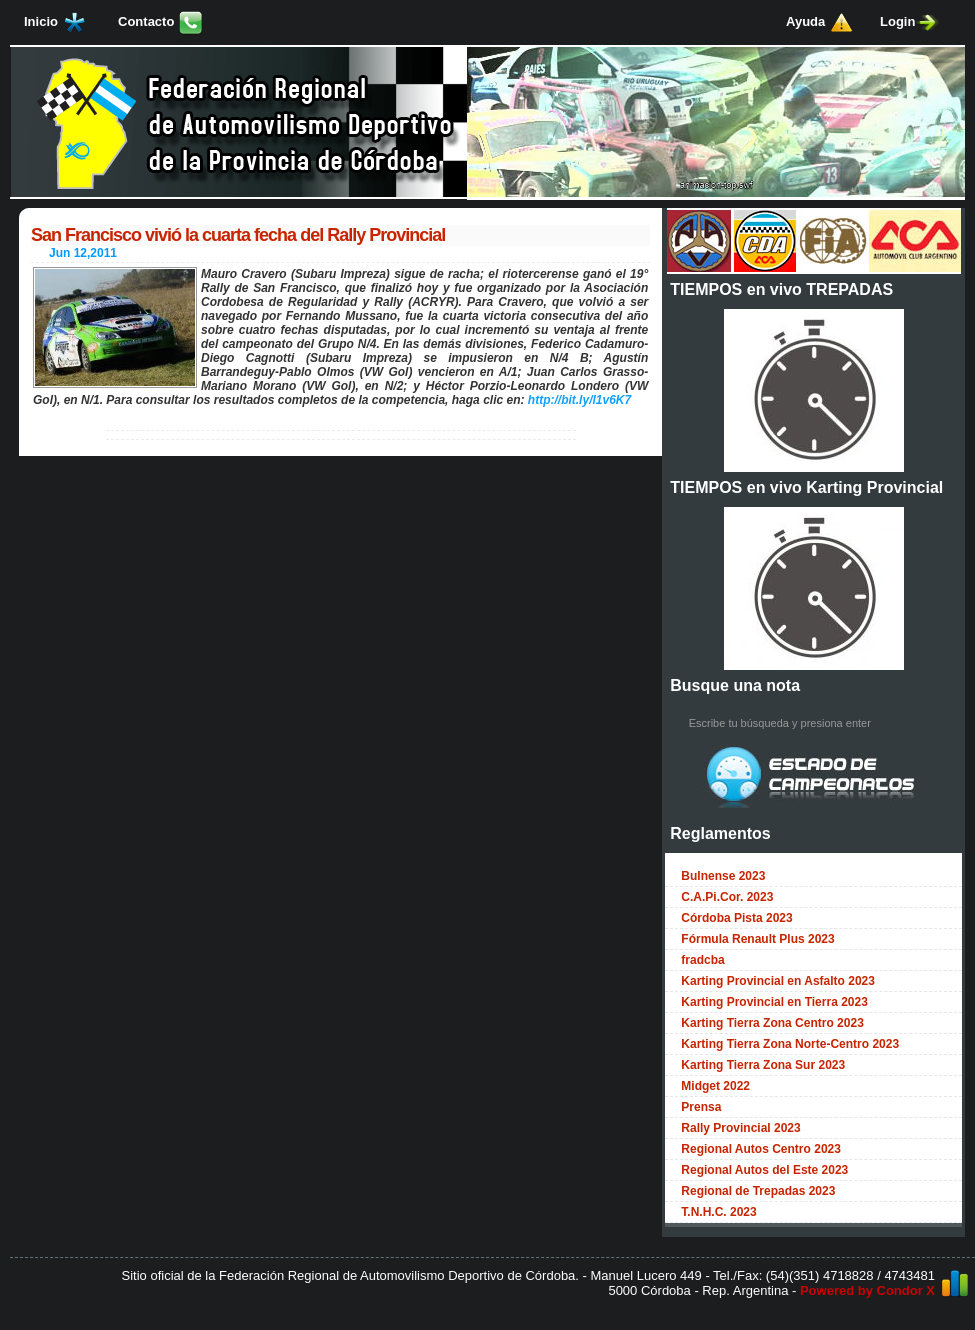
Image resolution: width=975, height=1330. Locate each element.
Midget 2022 (715, 1086)
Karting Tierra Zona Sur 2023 (763, 1065)
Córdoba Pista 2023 (736, 918)
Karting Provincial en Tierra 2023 (774, 1002)
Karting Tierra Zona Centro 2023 (772, 1023)
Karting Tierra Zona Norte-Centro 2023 (790, 1044)
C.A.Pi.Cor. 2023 (727, 897)
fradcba (702, 960)
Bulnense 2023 (723, 876)
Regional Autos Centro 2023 (761, 1149)
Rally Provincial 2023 (740, 1128)
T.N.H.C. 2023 (718, 1212)
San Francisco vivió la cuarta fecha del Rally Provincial (238, 235)
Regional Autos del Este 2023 (764, 1170)
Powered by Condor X (867, 1290)
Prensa (701, 1107)
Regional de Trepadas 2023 (758, 1191)
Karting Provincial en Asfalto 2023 (778, 981)
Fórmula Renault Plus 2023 (757, 939)
